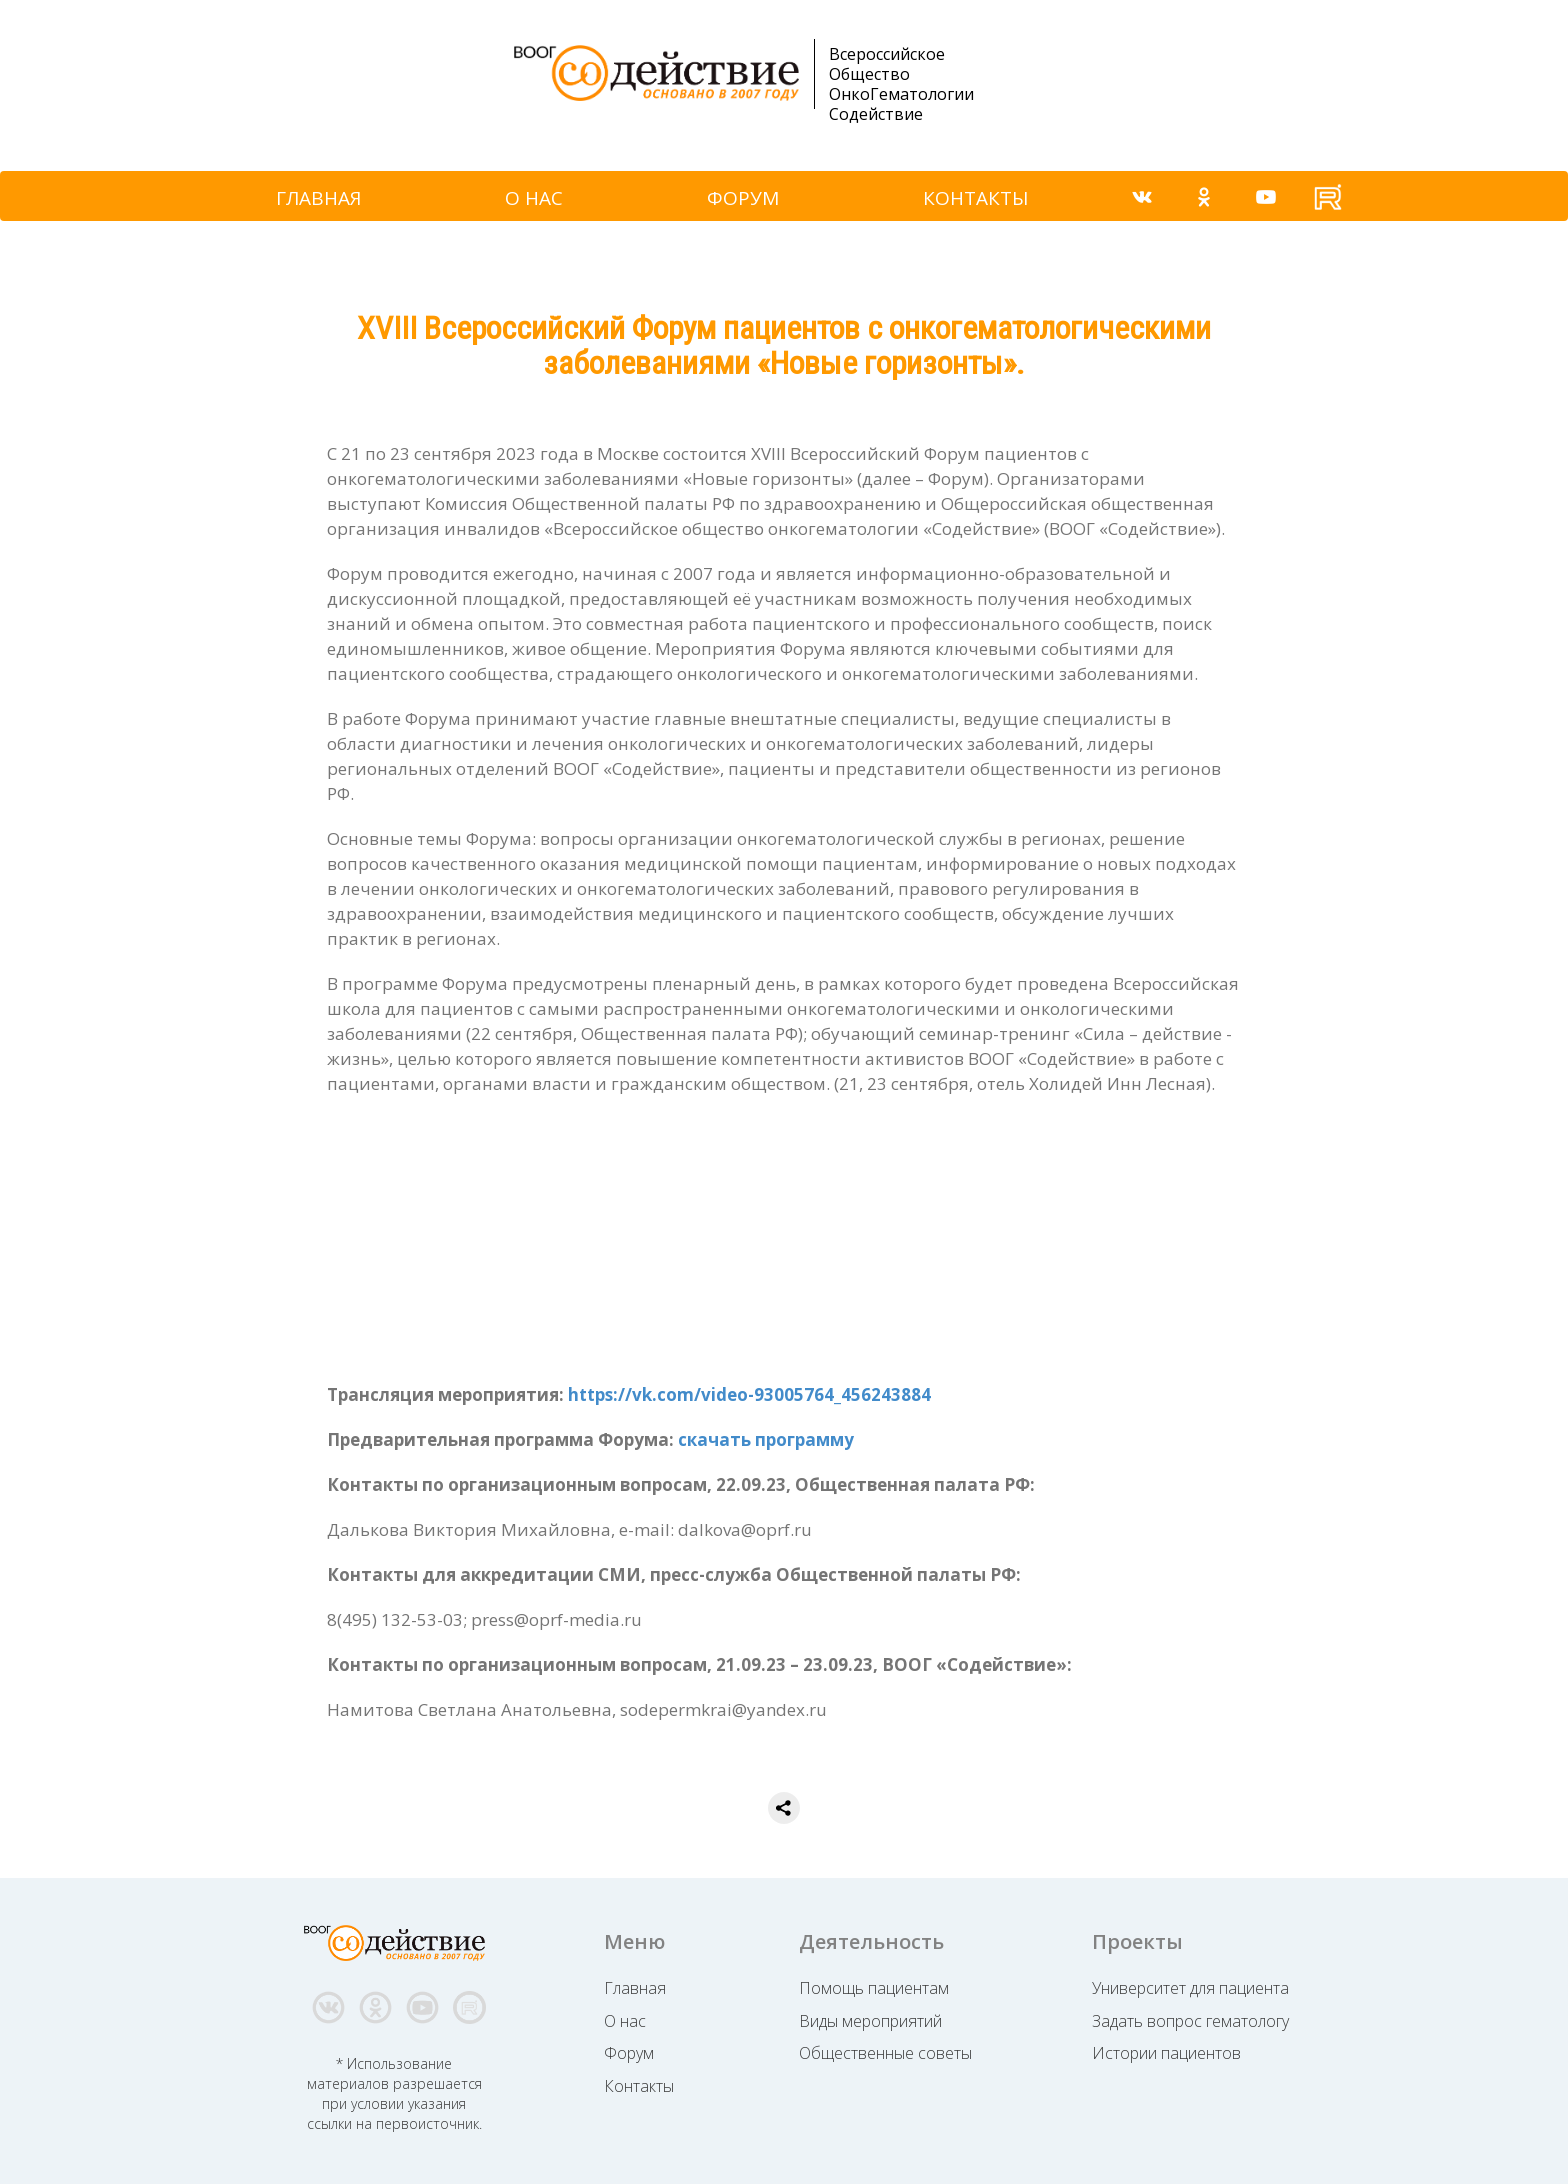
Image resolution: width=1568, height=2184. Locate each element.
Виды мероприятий (870, 2021)
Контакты (639, 2086)
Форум (629, 2053)
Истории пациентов (1166, 2053)
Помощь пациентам (874, 1988)
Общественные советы (885, 2053)
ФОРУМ (743, 198)
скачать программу (766, 1439)
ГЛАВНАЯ (318, 198)
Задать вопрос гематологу (1190, 2021)
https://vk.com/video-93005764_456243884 (749, 1394)
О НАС (534, 198)
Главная (635, 1988)
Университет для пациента (1190, 1988)
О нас (625, 2021)
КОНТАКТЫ (976, 198)
